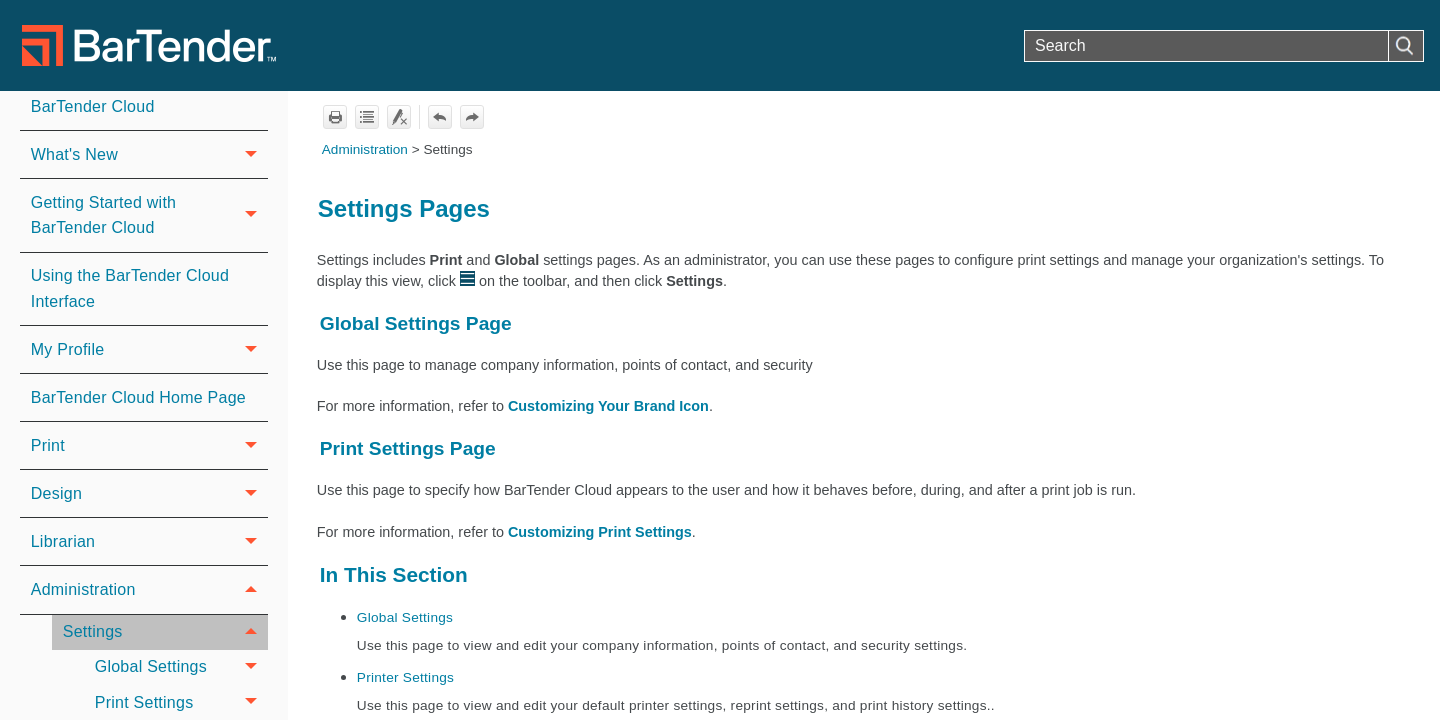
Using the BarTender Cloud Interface (130, 288)
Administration (149, 589)
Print (149, 445)
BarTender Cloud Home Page (138, 397)
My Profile (149, 349)
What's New (149, 154)
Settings (165, 632)
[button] (1406, 46)
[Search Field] (1224, 46)
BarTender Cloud (93, 106)
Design (149, 493)
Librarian (149, 541)
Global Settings (181, 667)
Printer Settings (405, 677)
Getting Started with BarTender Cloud (149, 215)
